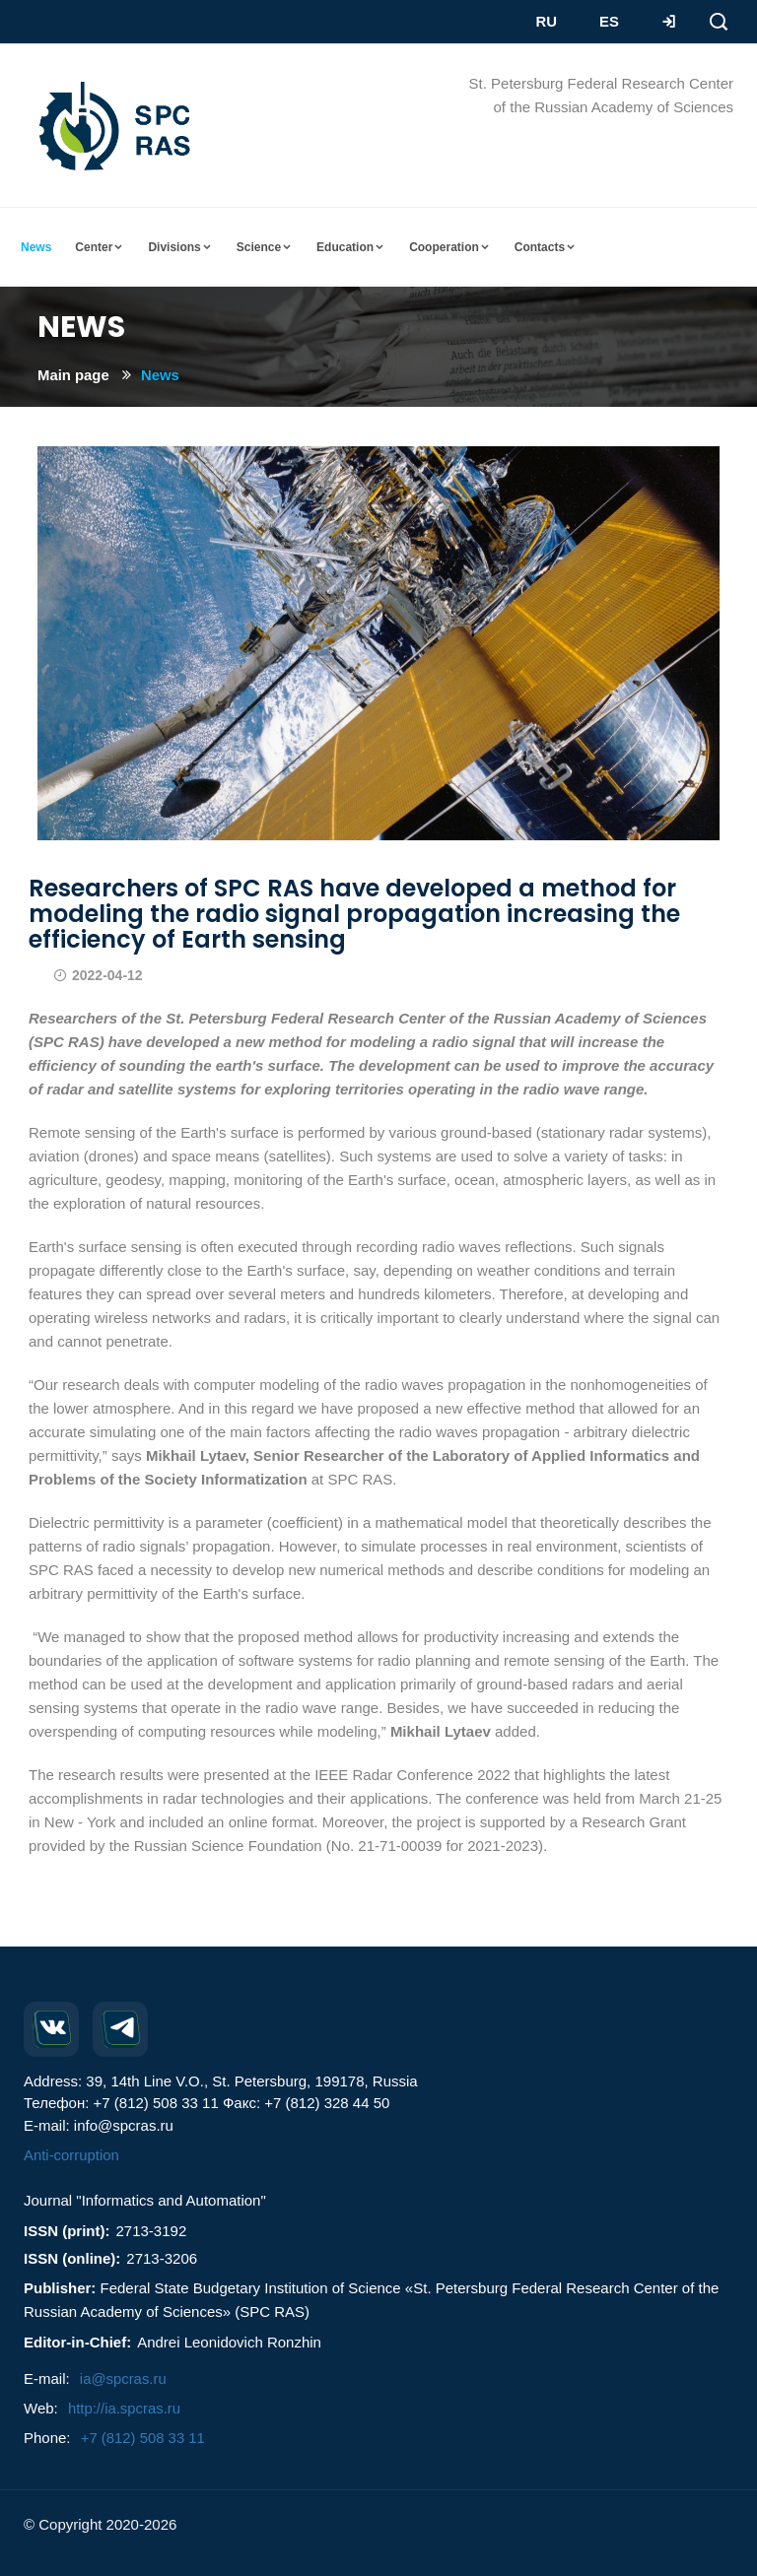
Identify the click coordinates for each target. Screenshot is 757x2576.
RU (546, 21)
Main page (73, 374)
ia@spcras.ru (124, 2378)
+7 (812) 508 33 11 (143, 2437)
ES (608, 21)
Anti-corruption (72, 2155)
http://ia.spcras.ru (124, 2408)
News (161, 374)
